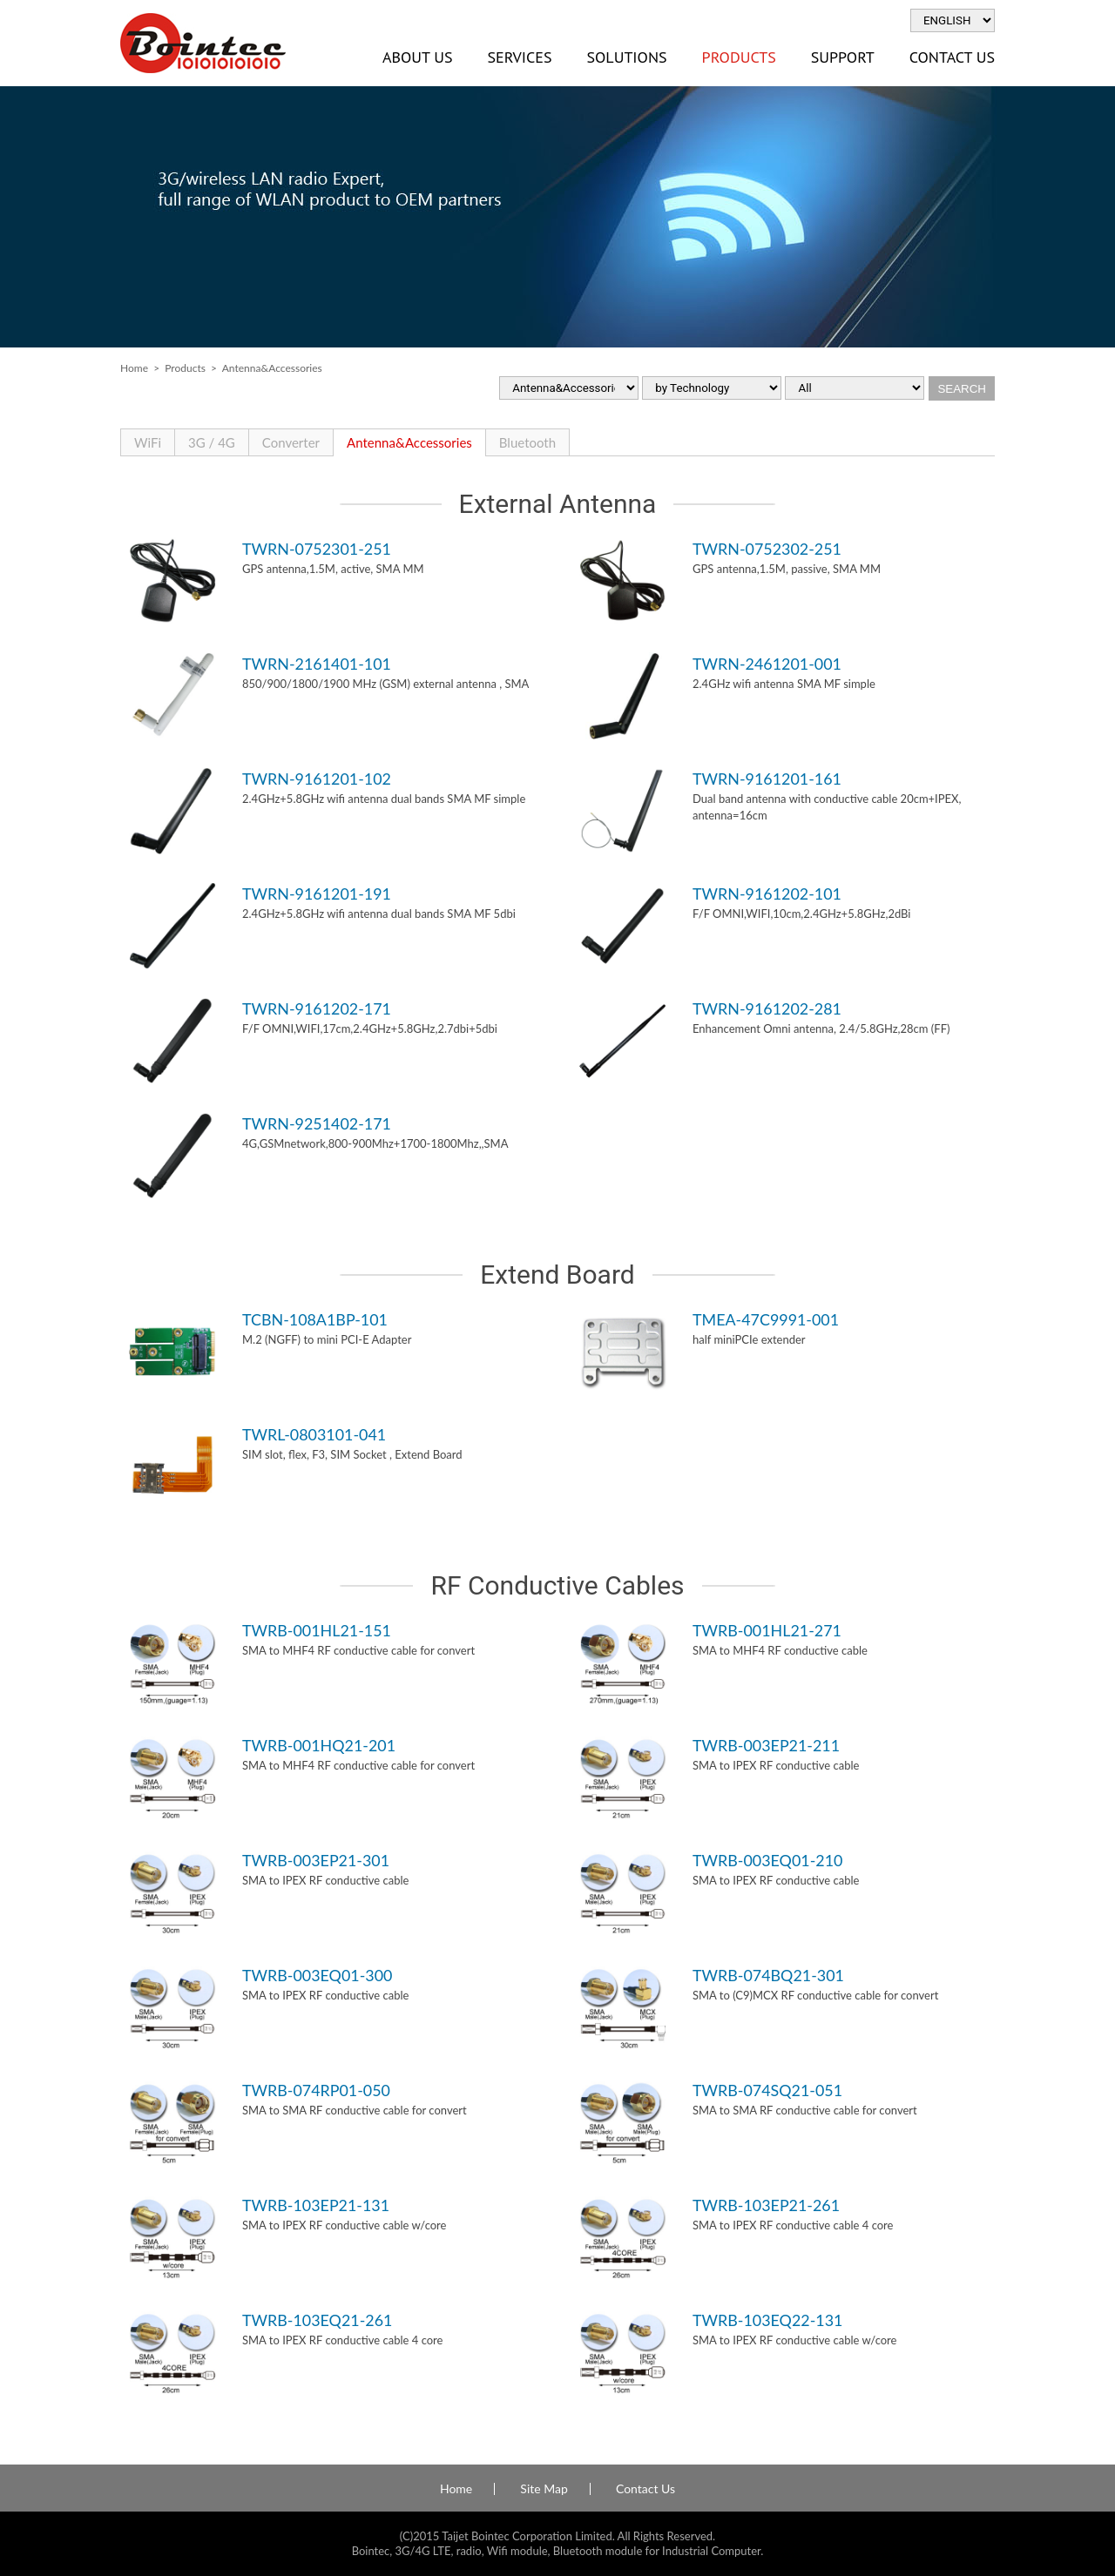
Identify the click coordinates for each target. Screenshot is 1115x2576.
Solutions (626, 57)
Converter (291, 442)
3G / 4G (211, 442)
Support (843, 57)
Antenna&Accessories (409, 442)
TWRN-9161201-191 (316, 893)
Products (739, 57)
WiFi (147, 442)
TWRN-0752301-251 (316, 548)
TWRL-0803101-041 (314, 1434)
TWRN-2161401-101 (316, 663)
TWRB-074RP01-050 (316, 2090)
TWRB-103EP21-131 (315, 2205)
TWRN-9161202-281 (767, 1008)
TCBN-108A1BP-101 (315, 1319)
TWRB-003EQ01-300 (317, 1975)
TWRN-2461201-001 (767, 663)
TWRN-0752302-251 (767, 548)
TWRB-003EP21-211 (766, 1745)
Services (519, 57)
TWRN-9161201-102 (316, 778)
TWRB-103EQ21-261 (317, 2320)
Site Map (543, 2489)
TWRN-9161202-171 (316, 1008)
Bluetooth (527, 442)
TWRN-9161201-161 (767, 778)
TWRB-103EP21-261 (766, 2205)
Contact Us (952, 57)
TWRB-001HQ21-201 (318, 1745)
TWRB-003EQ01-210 (767, 1860)
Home (134, 367)
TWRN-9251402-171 (316, 1123)
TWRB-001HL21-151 (316, 1630)
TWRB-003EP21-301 (315, 1860)
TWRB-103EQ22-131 (767, 2320)
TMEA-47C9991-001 (766, 1319)
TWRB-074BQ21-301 (768, 1975)
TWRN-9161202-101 (767, 893)
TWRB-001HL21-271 (767, 1630)
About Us (417, 57)
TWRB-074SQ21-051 (767, 2090)
